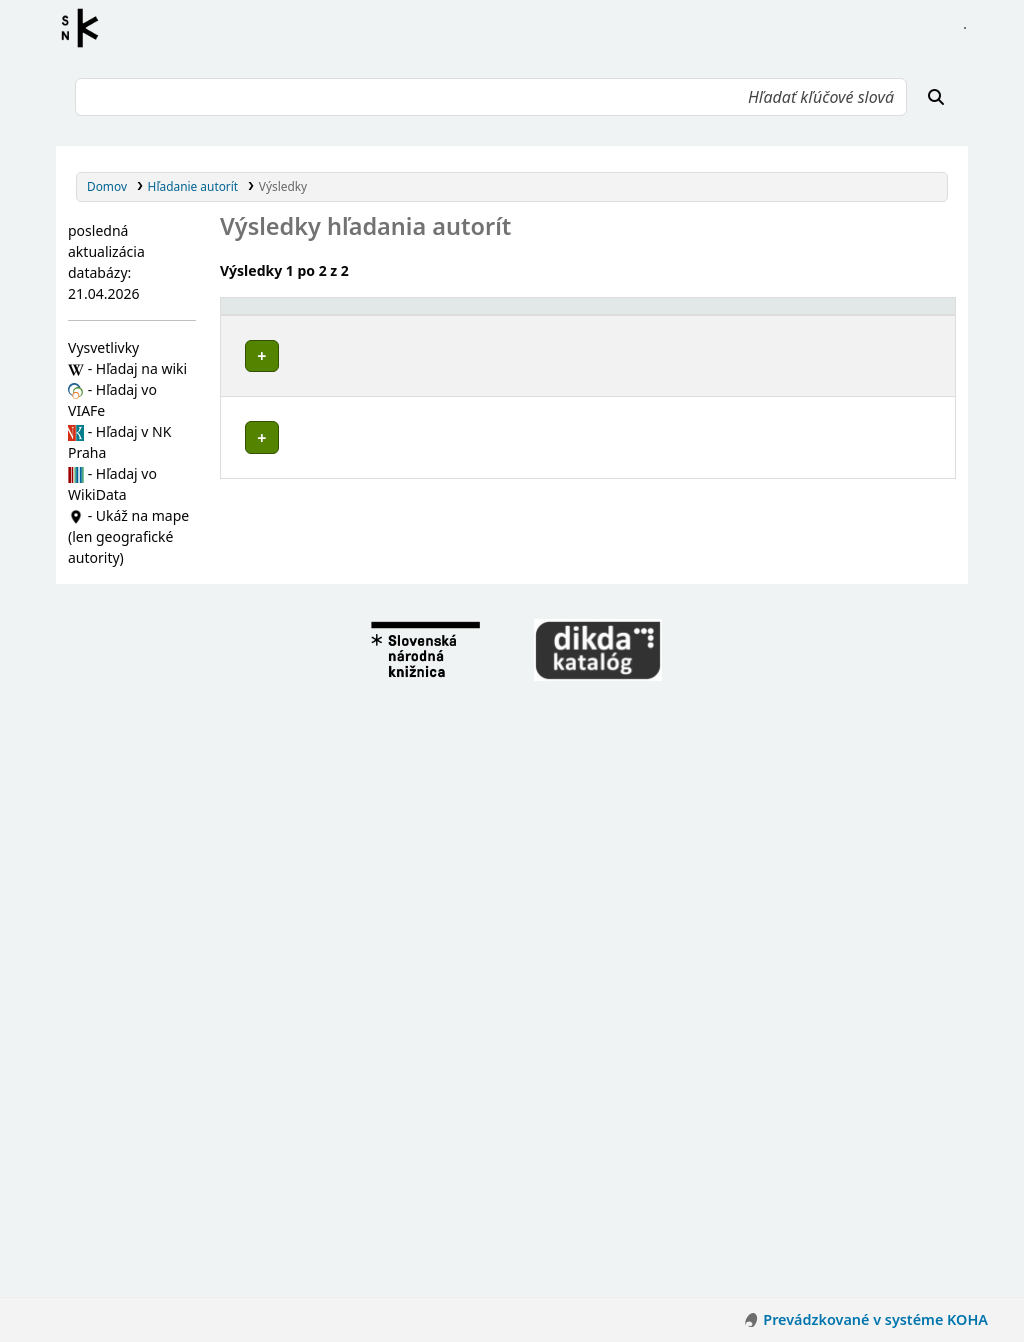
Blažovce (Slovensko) (314, 697)
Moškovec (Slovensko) (318, 792)
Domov (107, 186)
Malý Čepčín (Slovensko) (324, 622)
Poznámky (257, 414)
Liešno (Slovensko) (308, 943)
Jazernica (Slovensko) (315, 603)
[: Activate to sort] (652, 316)
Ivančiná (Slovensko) (314, 754)
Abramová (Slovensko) (319, 527)
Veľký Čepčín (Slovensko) (326, 848)
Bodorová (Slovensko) (317, 867)
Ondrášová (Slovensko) (321, 641)
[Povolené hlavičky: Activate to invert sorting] (420, 316)
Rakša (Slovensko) (306, 811)
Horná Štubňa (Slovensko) (330, 584)
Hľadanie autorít (193, 186)
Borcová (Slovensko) (313, 546)
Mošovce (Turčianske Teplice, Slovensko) (372, 962)
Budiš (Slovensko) (305, 886)
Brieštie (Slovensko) (311, 716)
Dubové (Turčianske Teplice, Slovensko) (368, 735)
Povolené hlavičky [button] (285, 314)
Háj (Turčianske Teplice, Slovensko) (355, 905)
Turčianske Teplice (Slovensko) (342, 678)
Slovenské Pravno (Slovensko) (340, 829)
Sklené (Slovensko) (308, 659)
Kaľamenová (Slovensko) (325, 773)
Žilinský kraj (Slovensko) (323, 508)
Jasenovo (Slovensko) (315, 924)
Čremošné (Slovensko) (319, 565)
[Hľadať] (936, 97)
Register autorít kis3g (86, 28)
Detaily (649, 351)
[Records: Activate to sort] (906, 316)
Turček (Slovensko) (308, 999)
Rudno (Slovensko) (308, 981)
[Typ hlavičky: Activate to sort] (771, 316)
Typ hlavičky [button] (732, 314)
